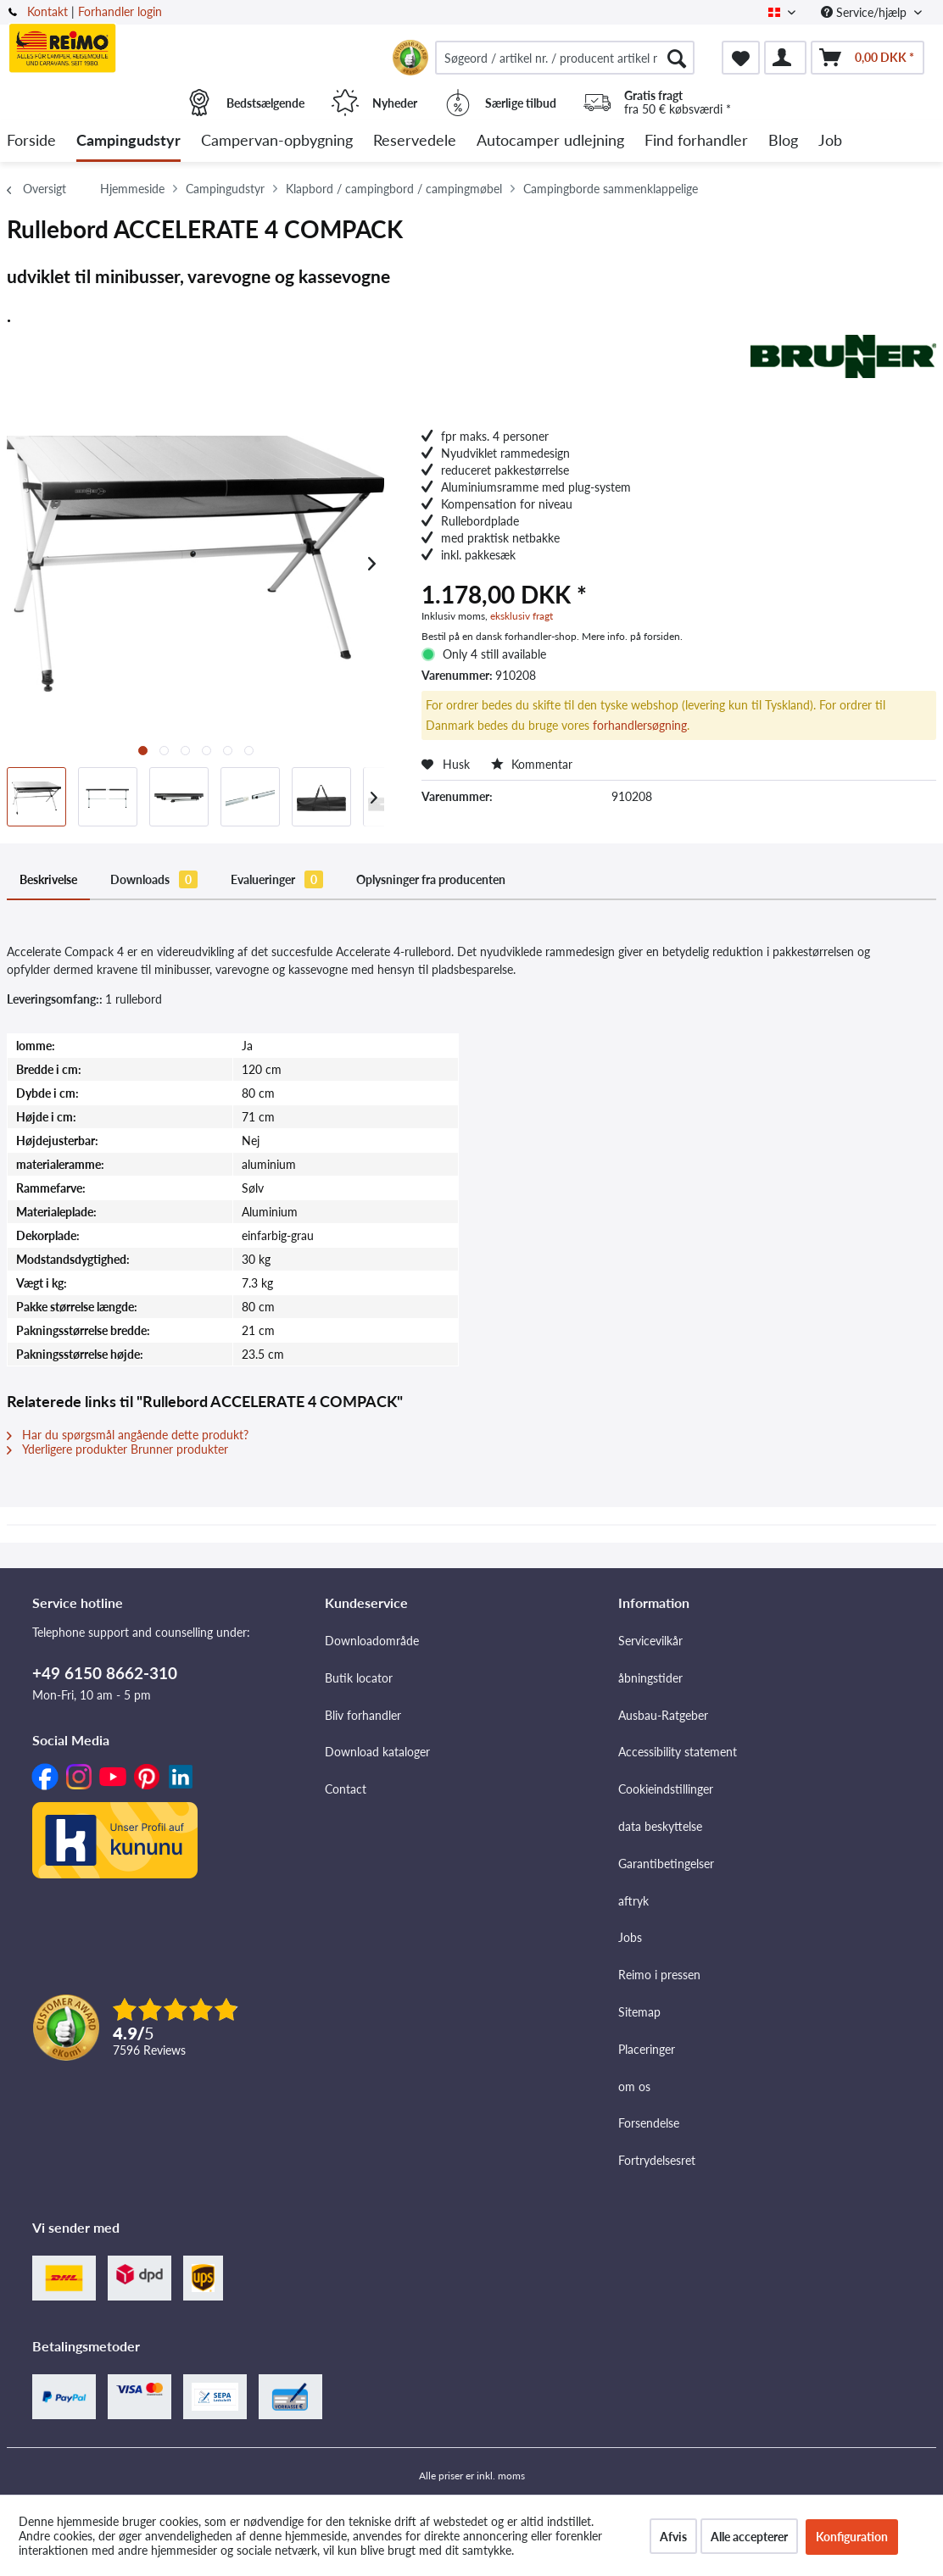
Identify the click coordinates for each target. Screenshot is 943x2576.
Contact (345, 1789)
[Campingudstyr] (128, 141)
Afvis (673, 2536)
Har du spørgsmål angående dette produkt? (127, 1434)
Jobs (630, 1937)
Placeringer (646, 2049)
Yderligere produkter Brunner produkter (117, 1449)
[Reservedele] (414, 141)
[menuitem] (565, 58)
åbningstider (650, 1678)
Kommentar (531, 764)
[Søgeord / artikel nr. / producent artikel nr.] (565, 58)
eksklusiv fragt (521, 615)
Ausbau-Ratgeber (663, 1715)
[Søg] (677, 58)
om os (634, 2086)
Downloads (154, 879)
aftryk (633, 1901)
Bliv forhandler (363, 1715)
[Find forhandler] (696, 141)
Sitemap (639, 2012)
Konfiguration (852, 2536)
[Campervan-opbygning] (277, 141)
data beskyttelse (660, 1826)
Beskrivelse (48, 879)
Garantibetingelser (666, 1863)
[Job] (830, 141)
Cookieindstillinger (665, 1789)
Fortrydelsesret (656, 2160)
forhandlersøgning (640, 725)
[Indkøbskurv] (867, 58)
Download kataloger (377, 1751)
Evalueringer (277, 879)
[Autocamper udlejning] (550, 141)
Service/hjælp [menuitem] (865, 12)
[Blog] (783, 141)
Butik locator (359, 1678)
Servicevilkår (650, 1640)
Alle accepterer (749, 2536)
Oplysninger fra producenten (430, 879)
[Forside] (31, 141)
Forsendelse (648, 2123)
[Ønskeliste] (741, 58)
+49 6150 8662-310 (104, 1673)
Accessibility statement (677, 1751)
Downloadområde (372, 1640)
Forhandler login (120, 11)
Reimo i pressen (659, 1974)
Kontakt (47, 11)
